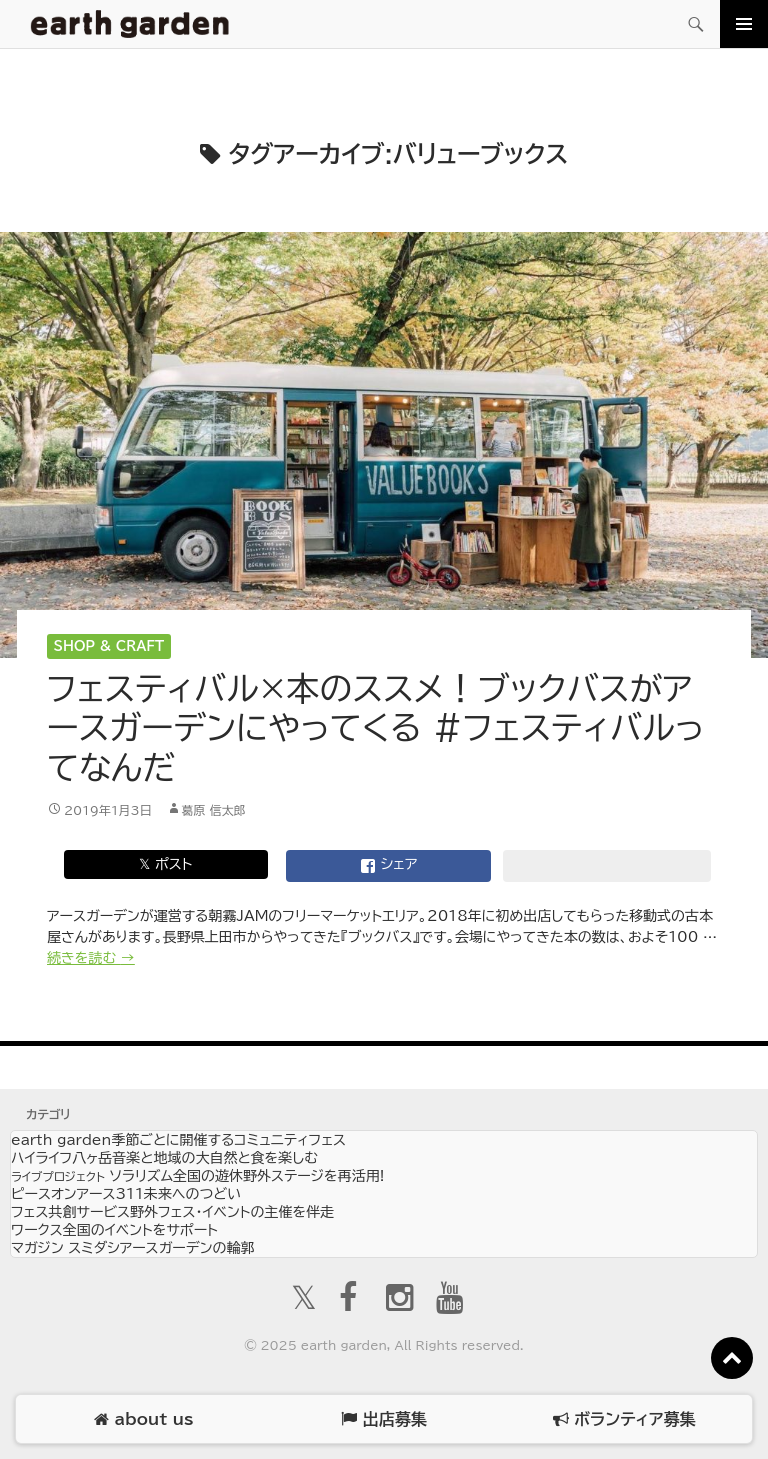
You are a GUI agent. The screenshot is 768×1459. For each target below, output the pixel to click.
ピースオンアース (126, 1194)
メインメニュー (744, 24)
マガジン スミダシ (132, 1248)
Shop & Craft (109, 646)
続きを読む (91, 958)
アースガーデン (130, 24)
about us (143, 1419)
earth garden (178, 1140)
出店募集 (383, 1419)
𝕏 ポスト (165, 864)
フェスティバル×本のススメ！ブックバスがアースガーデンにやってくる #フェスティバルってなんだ (376, 728)
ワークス (114, 1230)
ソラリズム (197, 1176)
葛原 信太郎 (214, 810)
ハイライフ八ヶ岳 (164, 1158)
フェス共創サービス (172, 1212)
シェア (389, 866)
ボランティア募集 (624, 1419)
